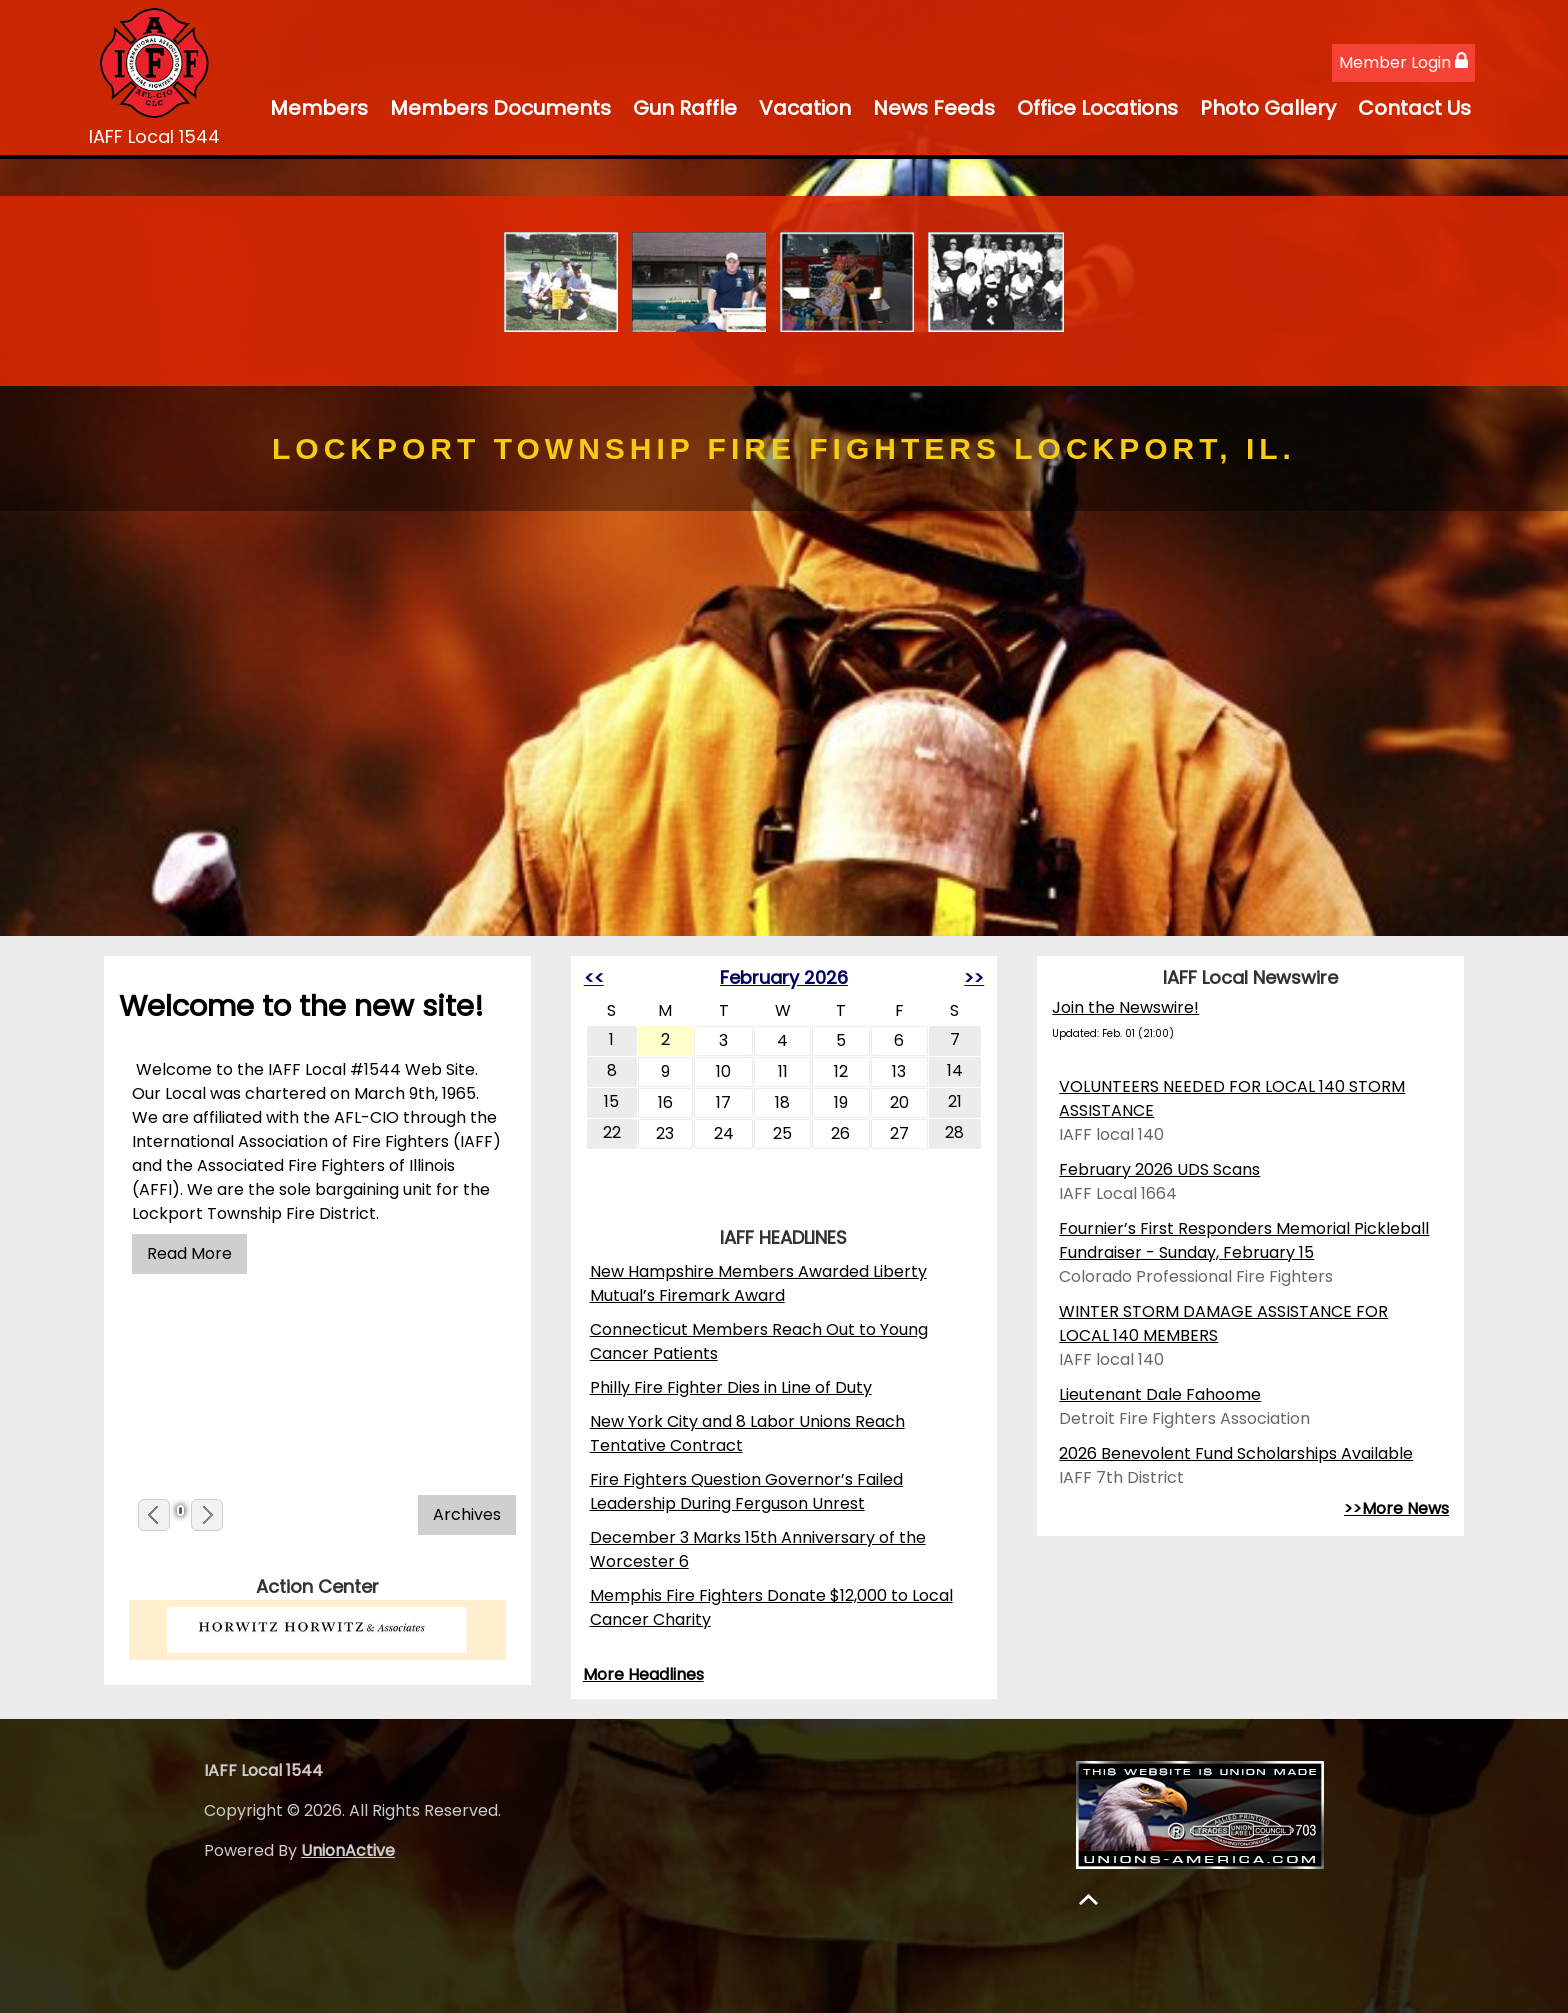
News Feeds (934, 108)
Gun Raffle (685, 108)
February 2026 (784, 977)
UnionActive (348, 1850)
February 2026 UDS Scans (1159, 1169)
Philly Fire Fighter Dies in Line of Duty (731, 1387)
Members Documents (500, 108)
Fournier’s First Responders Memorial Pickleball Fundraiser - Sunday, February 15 (1244, 1240)
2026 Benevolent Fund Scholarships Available (1236, 1453)
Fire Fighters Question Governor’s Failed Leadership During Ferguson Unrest (746, 1491)
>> (974, 977)
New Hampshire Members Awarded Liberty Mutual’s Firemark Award (758, 1283)
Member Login (1403, 62)
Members (319, 108)
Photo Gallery (1268, 108)
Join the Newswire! (1125, 1007)
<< (594, 977)
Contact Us (1414, 108)
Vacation (805, 108)
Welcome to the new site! (301, 1006)
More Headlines (643, 1674)
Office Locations (1097, 108)
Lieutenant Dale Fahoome (1160, 1394)
